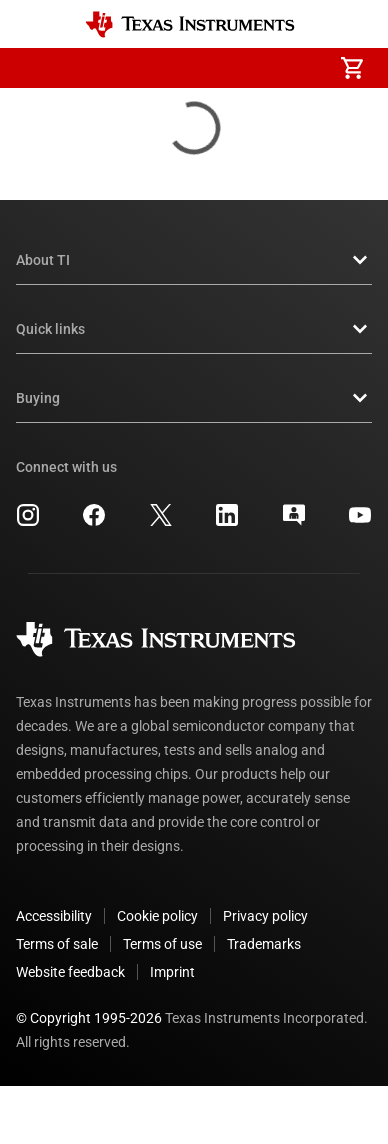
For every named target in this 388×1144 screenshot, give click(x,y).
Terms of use (162, 944)
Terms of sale (57, 944)
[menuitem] (184, 68)
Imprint (172, 972)
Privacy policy (265, 916)
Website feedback (70, 972)
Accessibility (54, 916)
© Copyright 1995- (89, 1018)
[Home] (190, 24)
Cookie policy (157, 916)
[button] (36, 68)
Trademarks (264, 944)
